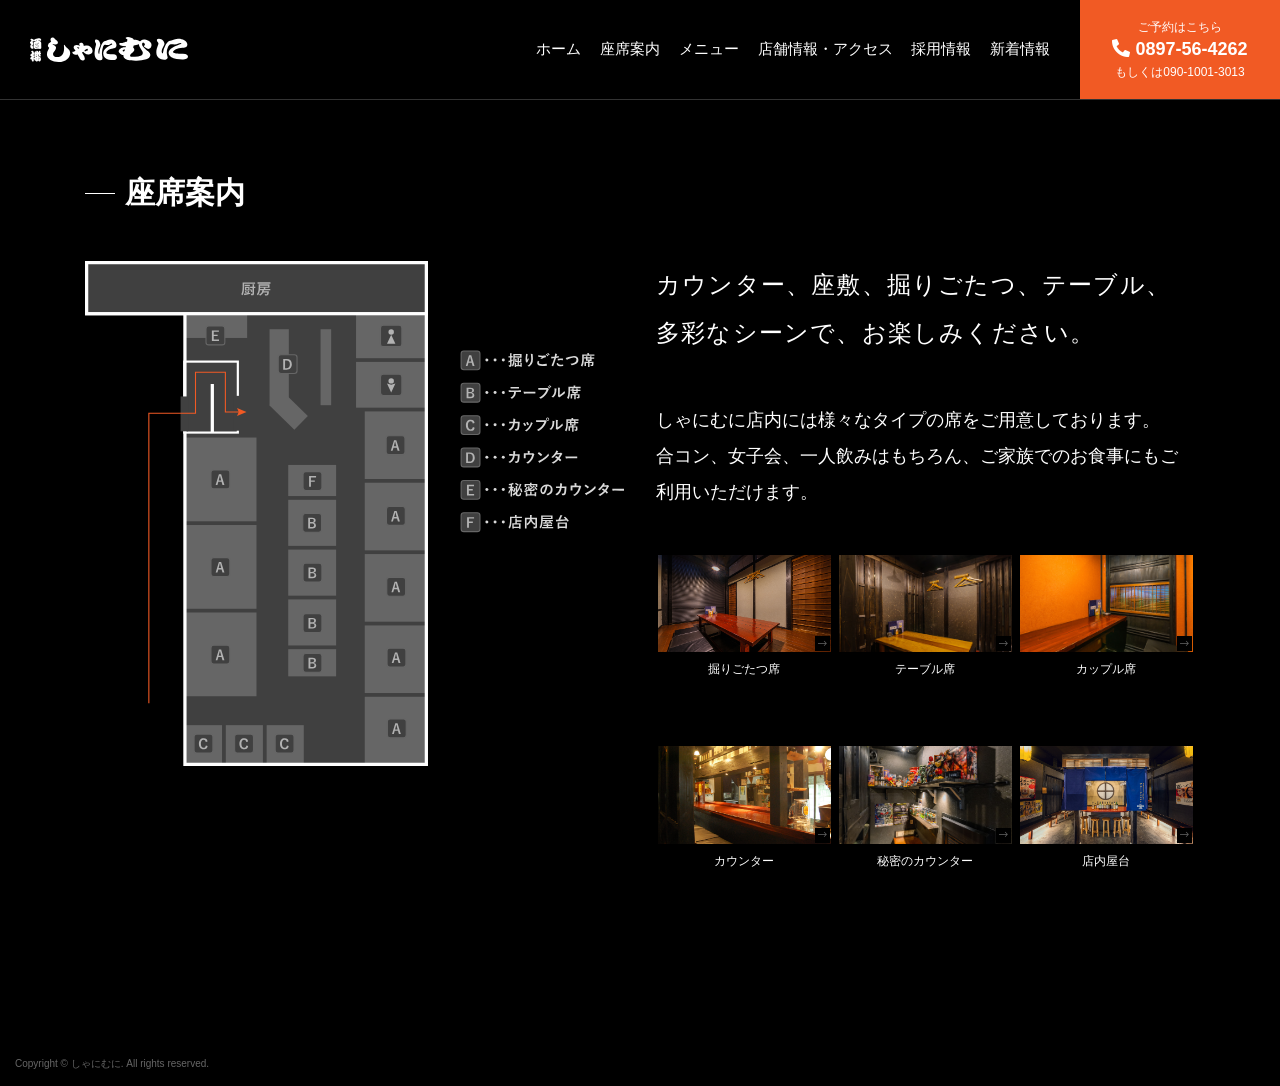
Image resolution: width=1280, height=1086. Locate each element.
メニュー (709, 48)
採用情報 (941, 48)
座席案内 (630, 48)
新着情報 (1020, 48)
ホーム (558, 48)
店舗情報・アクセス (825, 48)
